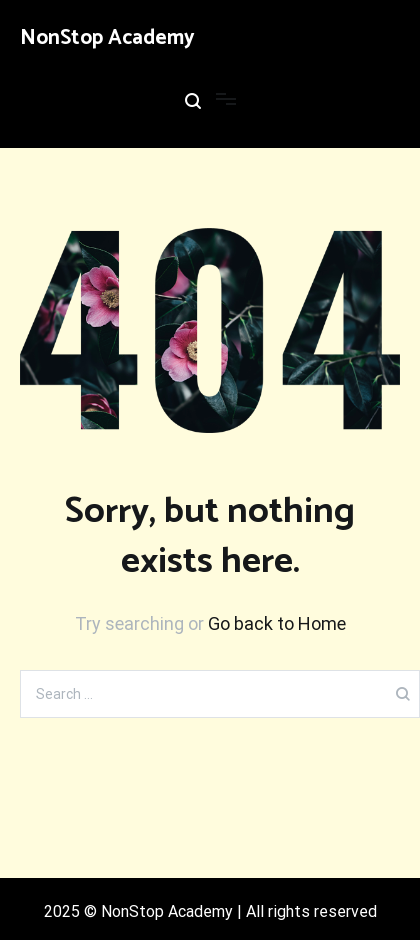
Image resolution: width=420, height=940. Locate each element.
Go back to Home (277, 623)
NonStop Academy (107, 38)
